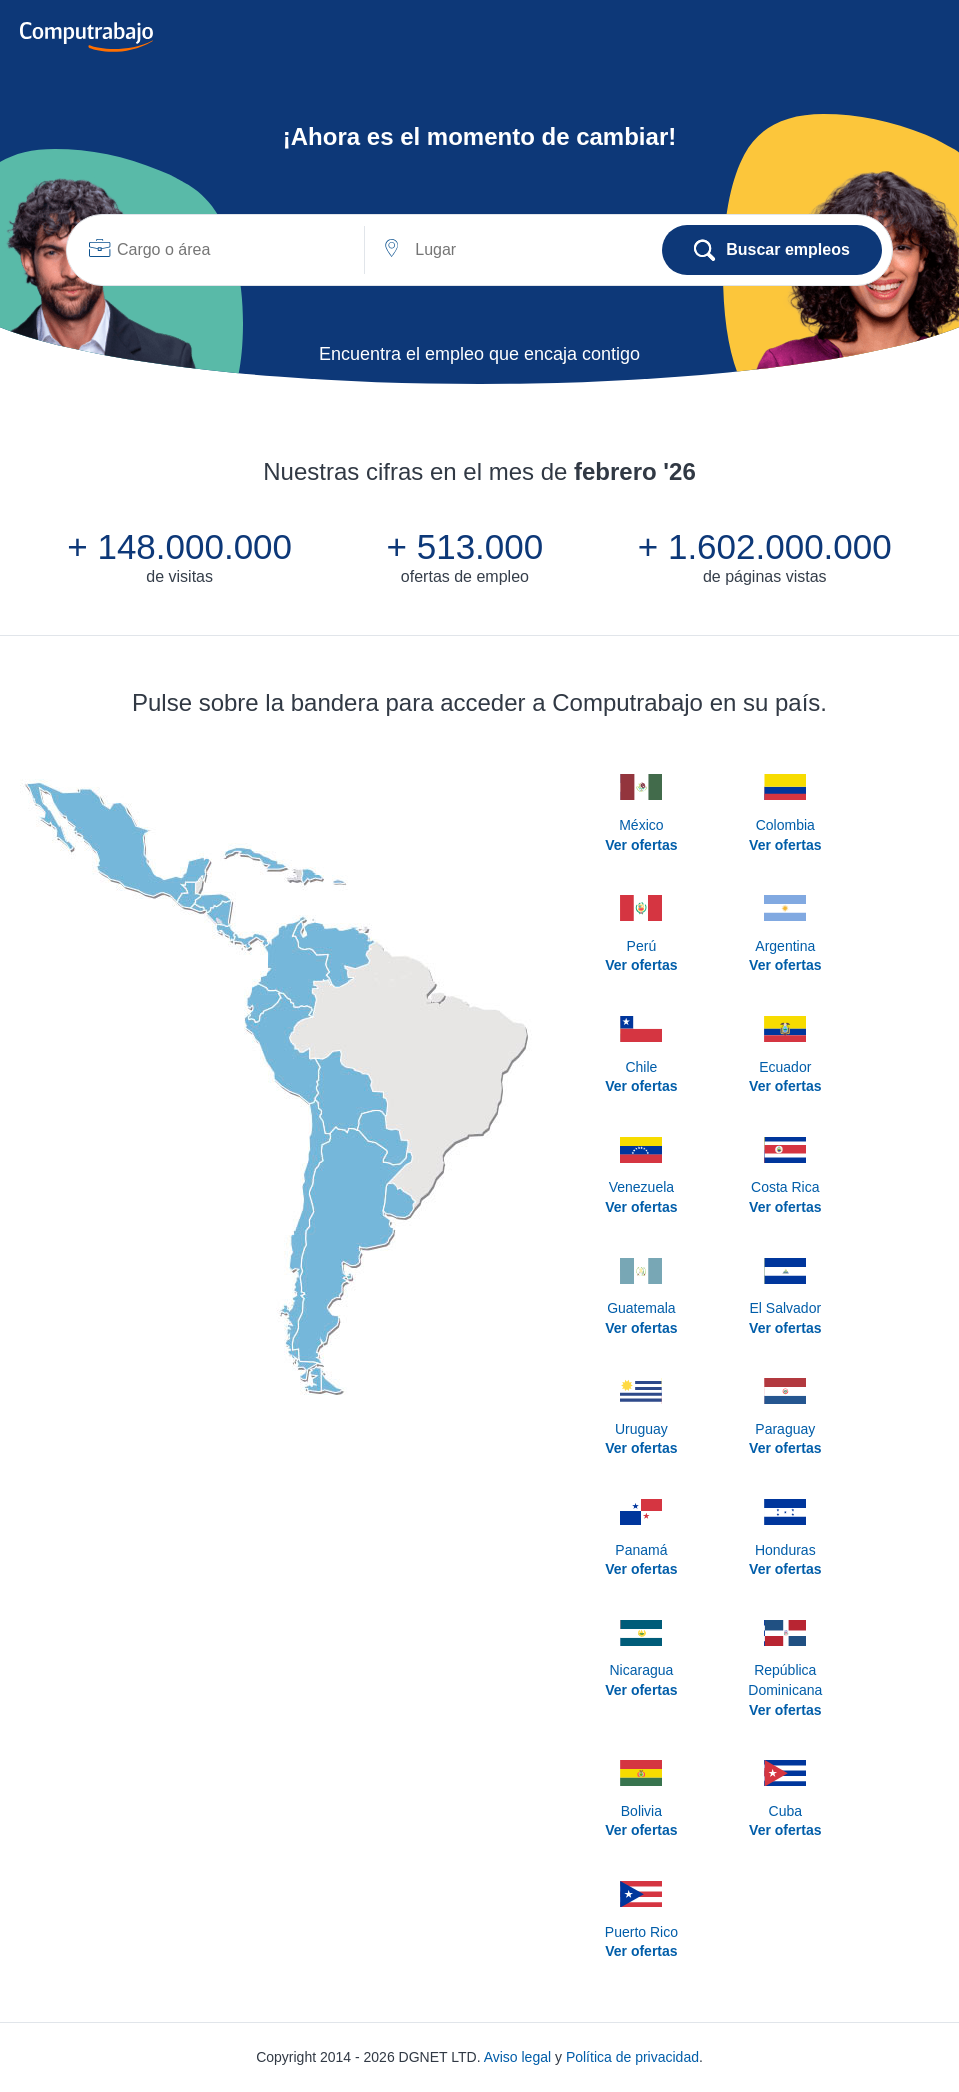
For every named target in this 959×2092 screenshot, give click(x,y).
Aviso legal (517, 2057)
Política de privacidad (632, 2057)
